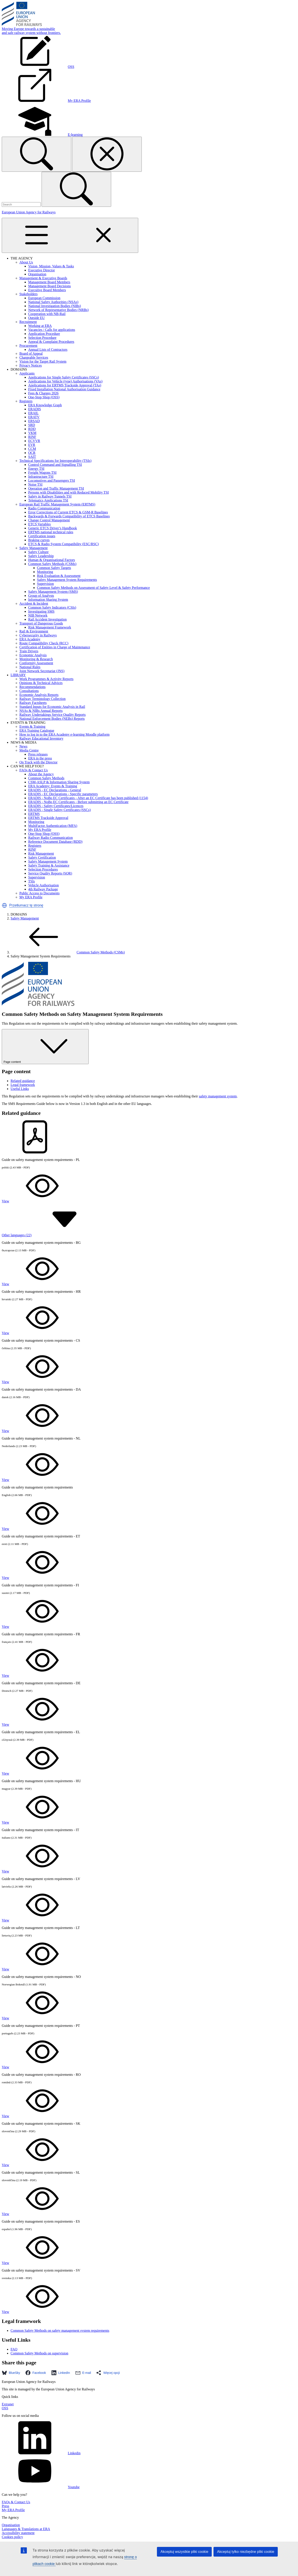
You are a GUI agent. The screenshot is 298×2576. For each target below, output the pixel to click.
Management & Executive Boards (43, 278)
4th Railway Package (43, 889)
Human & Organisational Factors (51, 560)
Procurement (28, 345)
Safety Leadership (41, 556)
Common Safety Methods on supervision (39, 2353)
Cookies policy (12, 2537)
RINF (32, 437)
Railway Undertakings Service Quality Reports (52, 714)
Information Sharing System (48, 599)
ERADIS (34, 409)
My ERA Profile (39, 830)
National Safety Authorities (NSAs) (53, 302)
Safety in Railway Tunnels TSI (50, 496)
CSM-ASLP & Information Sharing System (59, 782)
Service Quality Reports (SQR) (50, 873)
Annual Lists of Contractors (47, 349)
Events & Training (32, 726)
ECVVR (34, 441)
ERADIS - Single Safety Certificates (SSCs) (59, 810)
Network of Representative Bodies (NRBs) (58, 310)
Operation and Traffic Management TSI (56, 488)
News (23, 746)
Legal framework (23, 1085)
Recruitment (28, 322)
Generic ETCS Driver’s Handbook (52, 528)
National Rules (29, 667)
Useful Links (20, 1089)
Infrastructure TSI (40, 476)
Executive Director (41, 270)
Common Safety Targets (54, 568)
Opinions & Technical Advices (41, 683)
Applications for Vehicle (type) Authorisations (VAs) (65, 381)
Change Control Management (49, 520)
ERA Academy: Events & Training (52, 786)
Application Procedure (44, 334)
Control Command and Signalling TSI (55, 464)
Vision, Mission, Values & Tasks (51, 266)
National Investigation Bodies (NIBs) (54, 306)
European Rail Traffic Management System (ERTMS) (57, 504)
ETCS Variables (39, 524)
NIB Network (38, 615)
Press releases (38, 754)
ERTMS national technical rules (50, 532)
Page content (45, 1046)
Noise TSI (35, 484)
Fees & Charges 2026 (43, 393)
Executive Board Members (47, 290)
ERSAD (34, 421)
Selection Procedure (42, 337)
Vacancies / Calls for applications (51, 330)
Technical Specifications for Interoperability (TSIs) (55, 461)
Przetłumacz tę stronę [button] (26, 905)
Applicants (27, 373)
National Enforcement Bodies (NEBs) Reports (52, 718)
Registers (26, 401)
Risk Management (41, 853)
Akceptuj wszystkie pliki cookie (184, 2552)
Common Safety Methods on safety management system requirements (60, 2330)
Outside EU (36, 318)
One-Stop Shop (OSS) (43, 397)
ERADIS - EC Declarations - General (54, 790)
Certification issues (41, 536)
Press (5, 2506)
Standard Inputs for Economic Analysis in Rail (52, 707)
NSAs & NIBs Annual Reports (41, 711)
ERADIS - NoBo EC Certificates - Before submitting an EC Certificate (78, 802)
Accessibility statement (18, 2533)
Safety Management (33, 548)
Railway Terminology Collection (42, 699)
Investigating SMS (41, 611)
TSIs (31, 881)
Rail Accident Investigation (47, 619)
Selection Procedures (43, 869)
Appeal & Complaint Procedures (51, 341)
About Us (26, 262)
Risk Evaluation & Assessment (59, 576)
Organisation (37, 274)
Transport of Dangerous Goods (41, 623)
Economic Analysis (33, 655)
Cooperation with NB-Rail (47, 314)
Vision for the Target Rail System (42, 361)
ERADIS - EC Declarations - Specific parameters (63, 794)
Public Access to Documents (39, 893)
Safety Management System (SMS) (53, 591)
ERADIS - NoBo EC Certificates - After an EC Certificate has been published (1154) (88, 798)
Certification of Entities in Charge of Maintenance (54, 647)
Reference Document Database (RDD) (55, 841)
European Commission (44, 298)
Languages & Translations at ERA (26, 2529)
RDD (32, 429)
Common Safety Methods (46, 778)
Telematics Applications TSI (48, 500)
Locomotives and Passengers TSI (51, 480)
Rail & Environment (33, 631)
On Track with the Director (38, 762)
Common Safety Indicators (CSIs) (52, 607)
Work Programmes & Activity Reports (46, 679)
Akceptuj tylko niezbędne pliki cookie (245, 2552)
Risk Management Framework (49, 627)
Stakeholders (28, 294)
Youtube (41, 2487)
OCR (31, 453)
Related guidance (23, 1081)
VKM (32, 433)
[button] (4, 905)
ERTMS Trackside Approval (48, 818)
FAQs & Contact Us (33, 770)
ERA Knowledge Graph (45, 405)
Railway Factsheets (33, 703)
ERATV (34, 417)
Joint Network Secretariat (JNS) (41, 671)
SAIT (32, 457)
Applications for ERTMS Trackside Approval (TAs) (64, 385)
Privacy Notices (30, 365)
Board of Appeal (31, 353)
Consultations (29, 691)
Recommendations (32, 687)
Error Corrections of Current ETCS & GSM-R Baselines (68, 512)
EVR (31, 445)
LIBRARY (18, 675)
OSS (5, 2408)
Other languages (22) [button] (49, 1235)
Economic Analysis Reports (39, 695)
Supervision (45, 584)
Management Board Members (49, 282)
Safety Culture (38, 552)
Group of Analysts (41, 595)
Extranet (8, 2404)
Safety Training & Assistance (48, 865)
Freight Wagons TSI (42, 472)
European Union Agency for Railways (28, 212)
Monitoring (45, 572)
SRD (31, 425)
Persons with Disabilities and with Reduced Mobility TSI (68, 492)
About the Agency (41, 774)
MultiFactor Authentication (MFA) (52, 826)
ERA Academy (29, 639)
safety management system (218, 1096)
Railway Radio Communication (50, 837)
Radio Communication (44, 508)
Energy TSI (36, 468)
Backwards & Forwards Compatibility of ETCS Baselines (69, 516)
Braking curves (39, 540)
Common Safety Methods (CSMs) (52, 564)
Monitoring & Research (36, 659)
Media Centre (29, 750)
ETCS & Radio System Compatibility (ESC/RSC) (63, 544)
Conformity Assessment (36, 663)
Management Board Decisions (49, 286)
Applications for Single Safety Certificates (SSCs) (63, 377)
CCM (32, 449)
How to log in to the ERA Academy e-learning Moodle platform (64, 734)
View (38, 1201)
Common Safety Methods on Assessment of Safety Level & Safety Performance (93, 587)
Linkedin (41, 2453)
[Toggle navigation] (70, 235)
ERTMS (34, 814)
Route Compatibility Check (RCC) (43, 643)
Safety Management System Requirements (67, 580)
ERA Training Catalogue (36, 730)
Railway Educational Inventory (41, 738)
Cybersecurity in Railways (38, 635)
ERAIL (33, 413)
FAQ (14, 2349)
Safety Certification (42, 857)
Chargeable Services (33, 357)
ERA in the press (40, 758)
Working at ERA (40, 326)
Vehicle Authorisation (43, 885)
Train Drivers (28, 651)
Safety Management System (48, 861)
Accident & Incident (33, 603)
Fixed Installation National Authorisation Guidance (64, 389)
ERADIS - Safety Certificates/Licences (55, 806)
